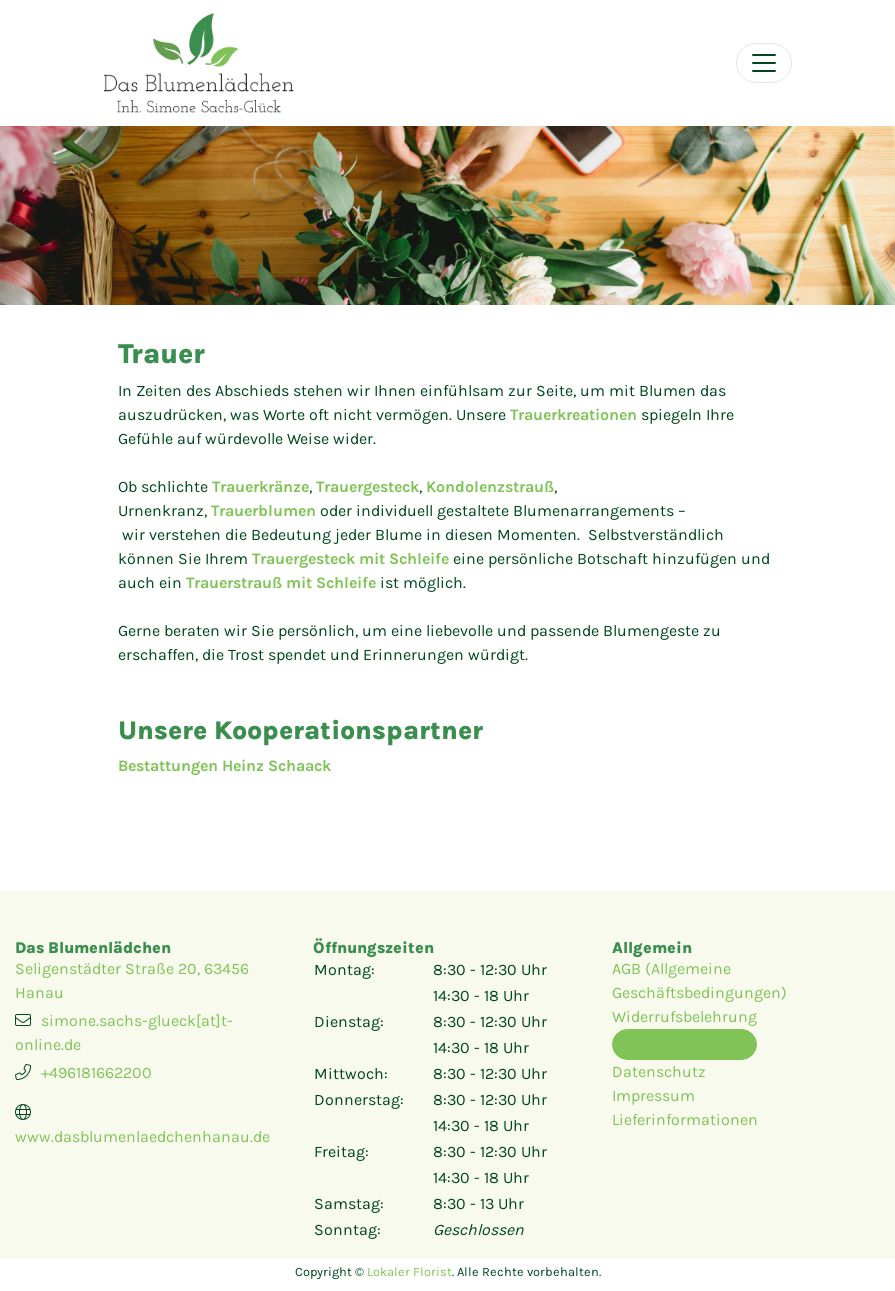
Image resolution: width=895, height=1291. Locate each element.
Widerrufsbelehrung (684, 1016)
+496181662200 (96, 1072)
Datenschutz (659, 1071)
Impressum (653, 1095)
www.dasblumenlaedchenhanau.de (142, 1136)
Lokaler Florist (409, 1271)
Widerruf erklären (684, 1044)
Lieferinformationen (685, 1119)
